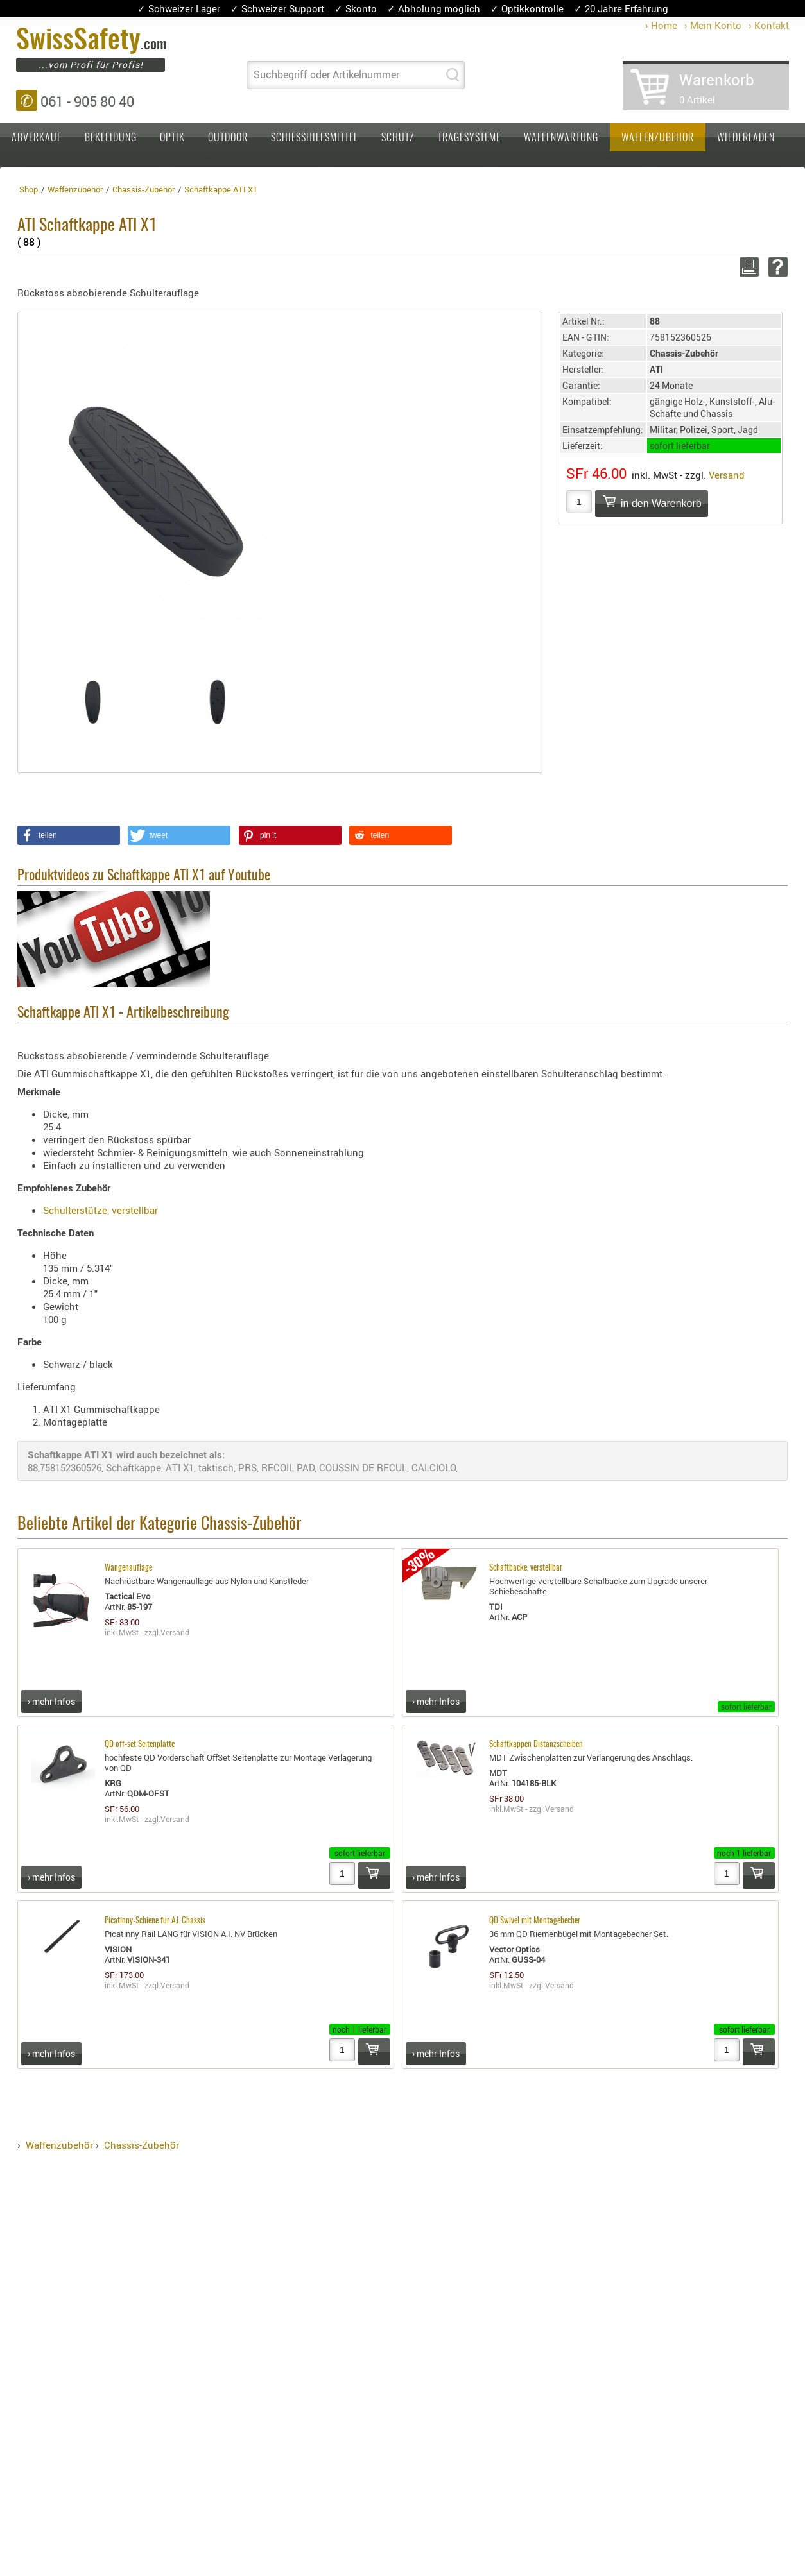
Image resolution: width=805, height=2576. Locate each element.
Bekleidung (111, 138)
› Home (661, 25)
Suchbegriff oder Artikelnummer (326, 74)
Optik (172, 138)
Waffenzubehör (657, 138)
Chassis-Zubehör (141, 2144)
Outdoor (228, 138)
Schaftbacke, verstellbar (525, 1568)
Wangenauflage (128, 1568)
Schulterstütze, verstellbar (100, 1210)
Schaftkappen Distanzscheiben (536, 1745)
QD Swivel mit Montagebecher (534, 1921)
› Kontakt (769, 25)
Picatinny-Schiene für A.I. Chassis (155, 1921)
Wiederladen (746, 138)
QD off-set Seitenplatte (140, 1745)
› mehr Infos (51, 1701)
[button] (68, 835)
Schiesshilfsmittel (314, 138)
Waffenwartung (561, 138)
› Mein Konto (712, 25)
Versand (727, 474)
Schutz (398, 138)
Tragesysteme (469, 138)
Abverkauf (37, 138)
